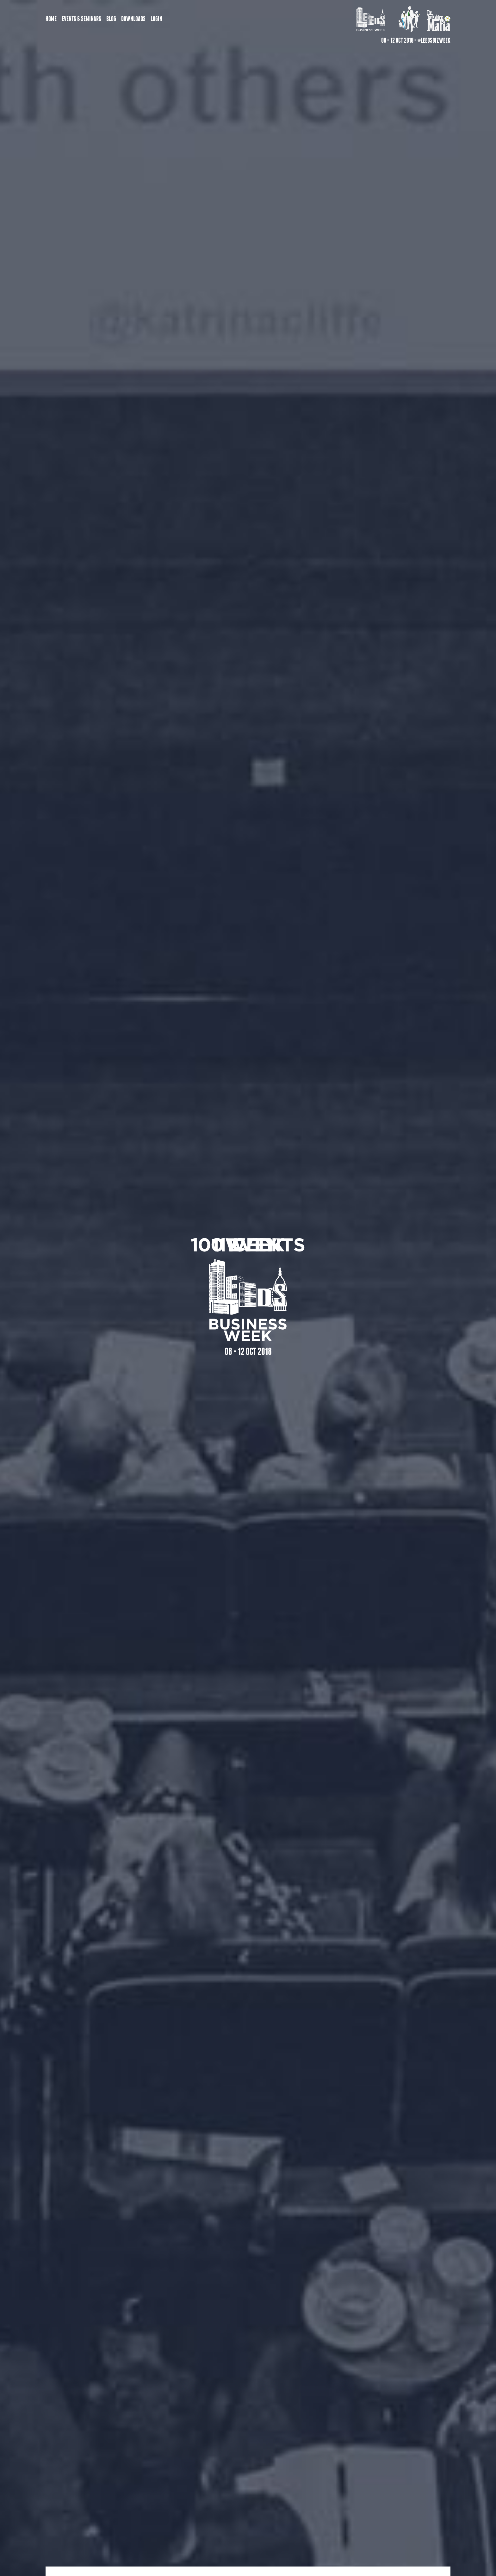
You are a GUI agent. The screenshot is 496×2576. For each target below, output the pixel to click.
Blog (111, 18)
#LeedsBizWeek (434, 40)
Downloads (133, 18)
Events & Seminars (81, 18)
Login (156, 18)
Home (51, 18)
